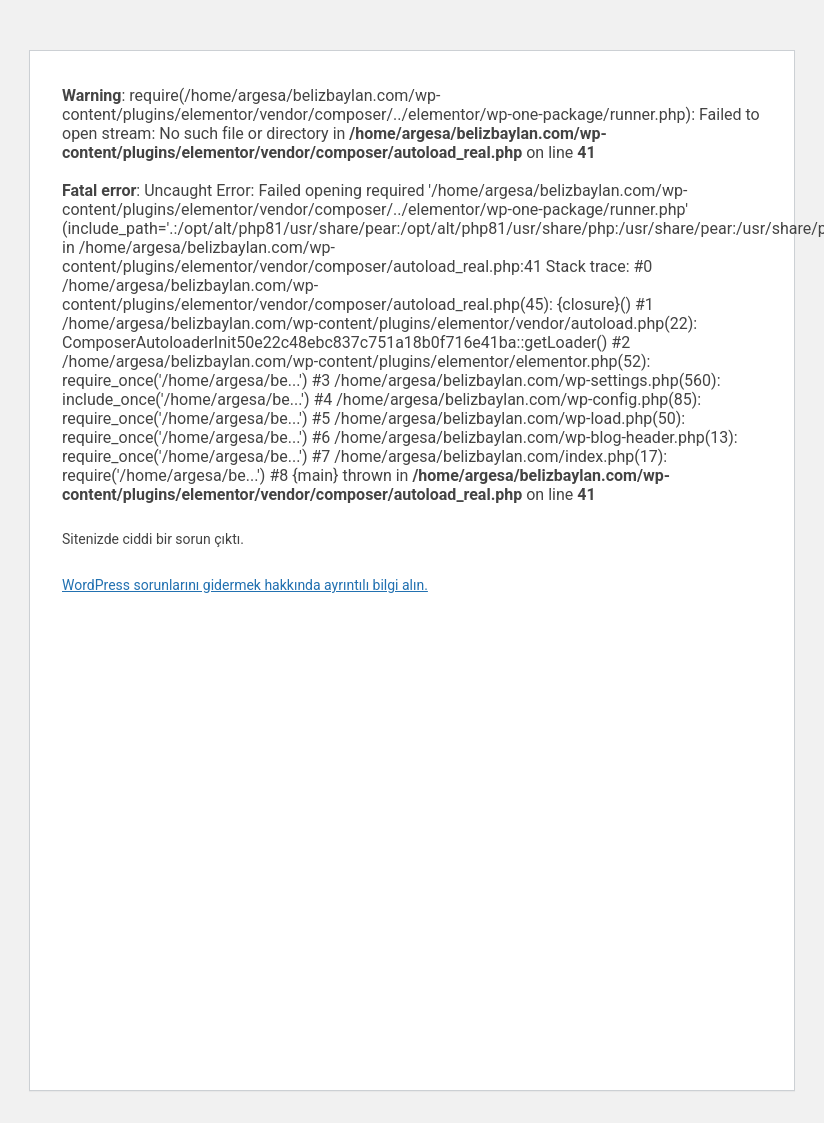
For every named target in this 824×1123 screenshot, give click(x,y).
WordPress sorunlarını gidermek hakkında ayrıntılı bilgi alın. (245, 585)
